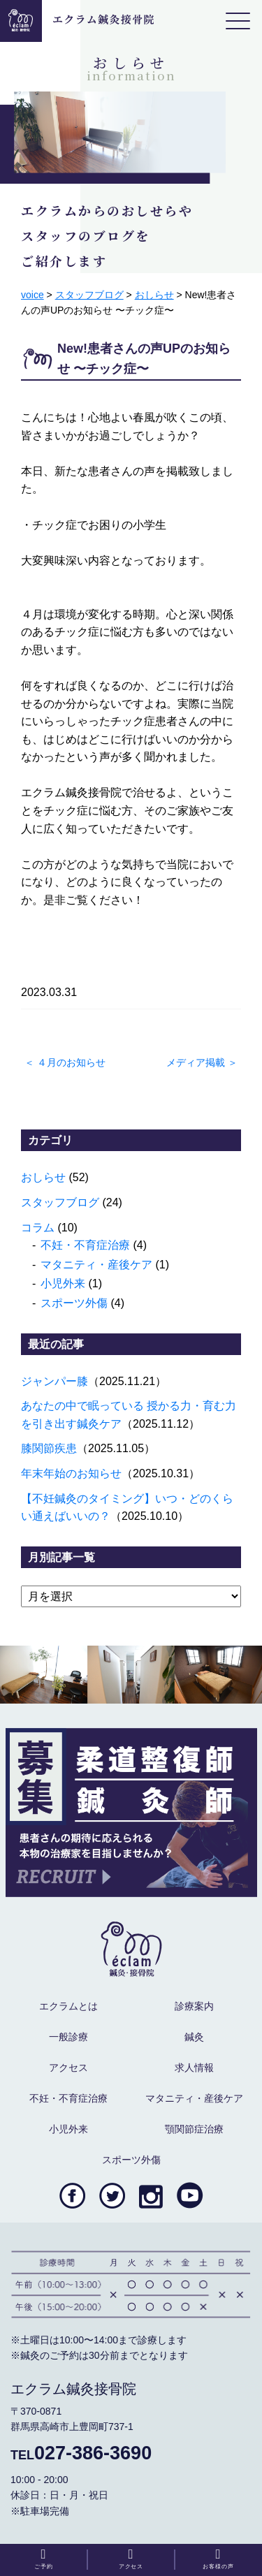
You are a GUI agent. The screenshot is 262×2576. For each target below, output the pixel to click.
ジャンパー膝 (54, 1381)
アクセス (68, 2067)
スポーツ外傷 (74, 1303)
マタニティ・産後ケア (96, 1265)
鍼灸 (194, 2036)
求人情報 (194, 2067)
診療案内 (194, 2006)
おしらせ (43, 1177)
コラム (37, 1228)
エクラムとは (68, 2006)
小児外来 (63, 1283)
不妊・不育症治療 (85, 1245)
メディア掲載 (195, 1062)
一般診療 (68, 2036)
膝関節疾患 (49, 1448)
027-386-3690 (81, 2453)
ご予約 (43, 2558)
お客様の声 (218, 2558)
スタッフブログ (60, 1202)
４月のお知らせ (71, 1062)
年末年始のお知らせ (71, 1473)
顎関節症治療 (194, 2129)
